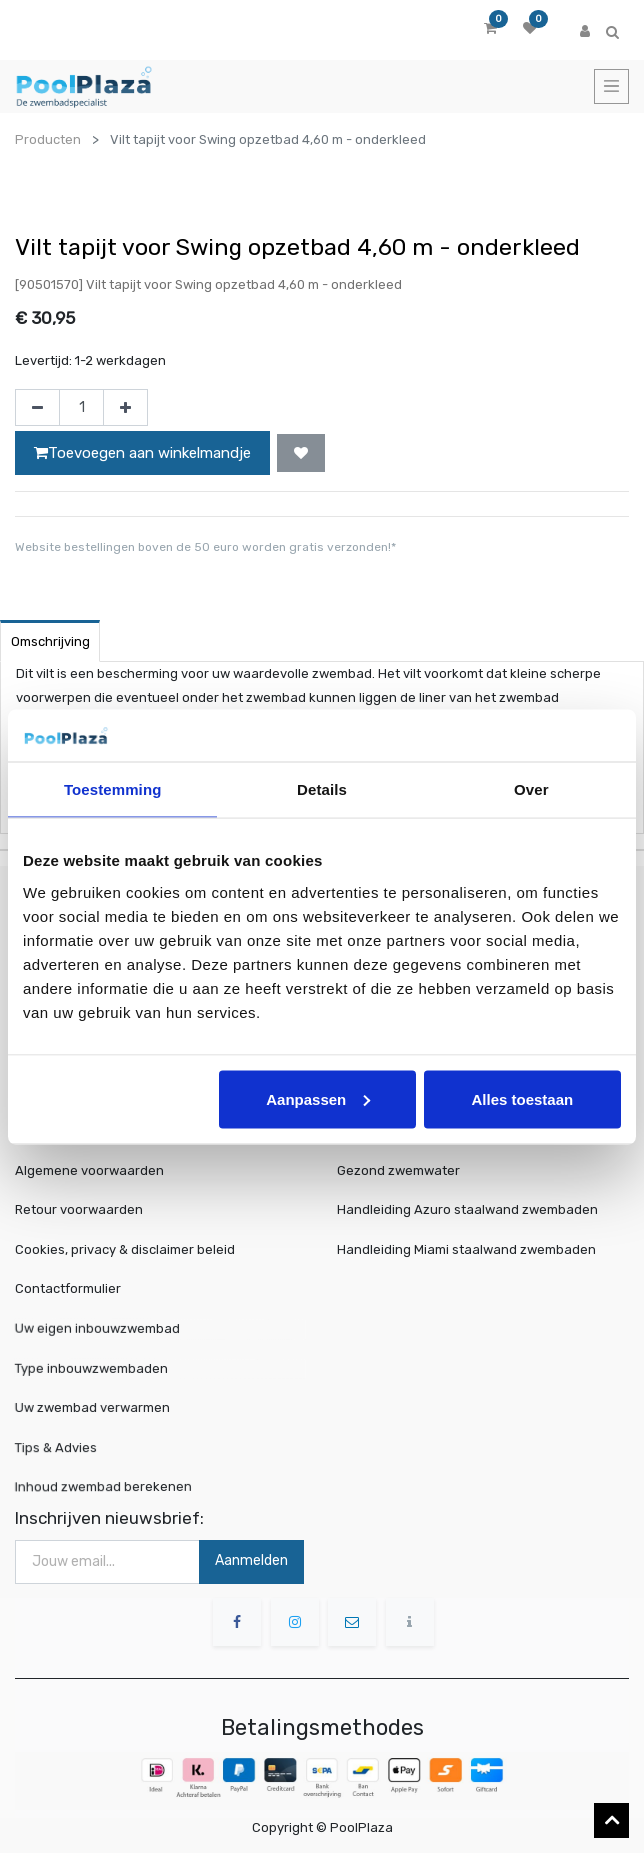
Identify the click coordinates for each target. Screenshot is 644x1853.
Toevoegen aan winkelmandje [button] (142, 453)
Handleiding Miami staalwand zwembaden (466, 1249)
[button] (301, 453)
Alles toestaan (522, 1098)
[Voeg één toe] (125, 408)
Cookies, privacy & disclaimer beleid (125, 1249)
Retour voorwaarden (79, 1209)
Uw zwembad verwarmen (104, 1407)
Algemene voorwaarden (89, 1170)
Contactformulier (68, 1288)
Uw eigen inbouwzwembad (108, 1328)
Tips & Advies (73, 1445)
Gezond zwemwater (398, 1170)
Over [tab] (531, 789)
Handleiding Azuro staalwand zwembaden (467, 1209)
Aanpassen (318, 1098)
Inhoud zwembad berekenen (113, 1486)
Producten (48, 139)
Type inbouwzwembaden (103, 1368)
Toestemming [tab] (113, 789)
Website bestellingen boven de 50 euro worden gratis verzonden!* (205, 547)
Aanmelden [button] (251, 1560)
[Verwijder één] (37, 408)
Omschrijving (50, 641)
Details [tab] (322, 789)
